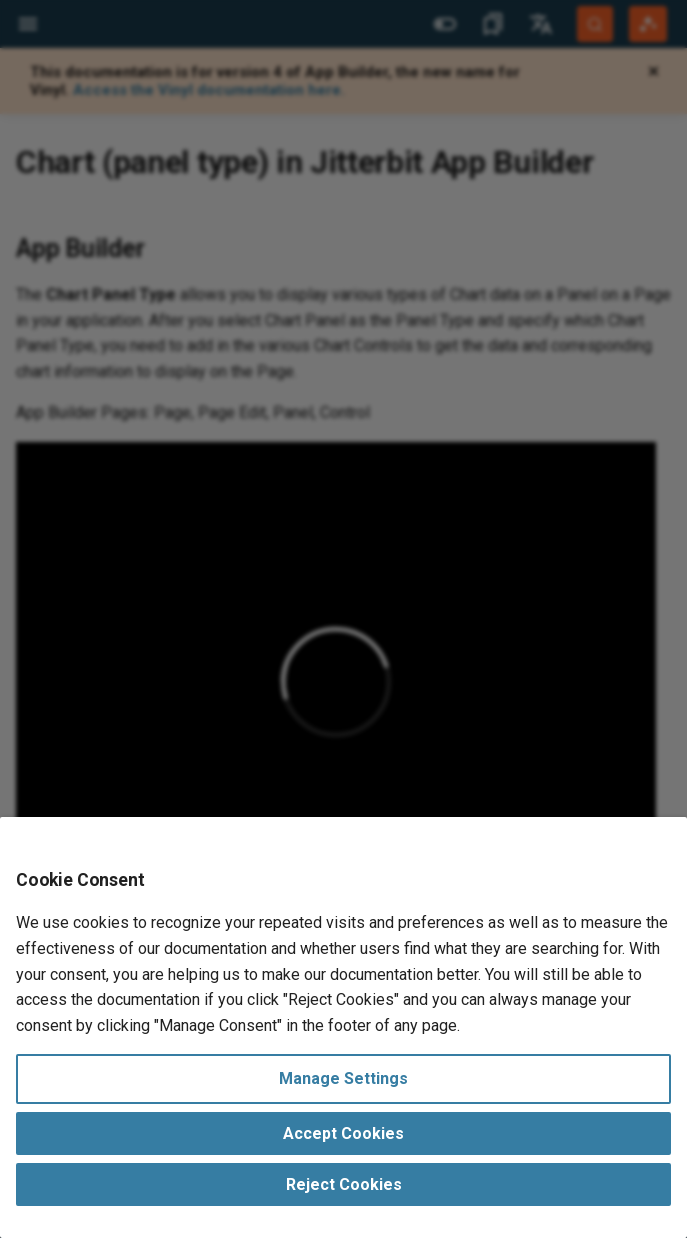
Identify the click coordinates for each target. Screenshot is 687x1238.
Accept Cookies (343, 1133)
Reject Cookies (344, 1184)
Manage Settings (343, 1078)
